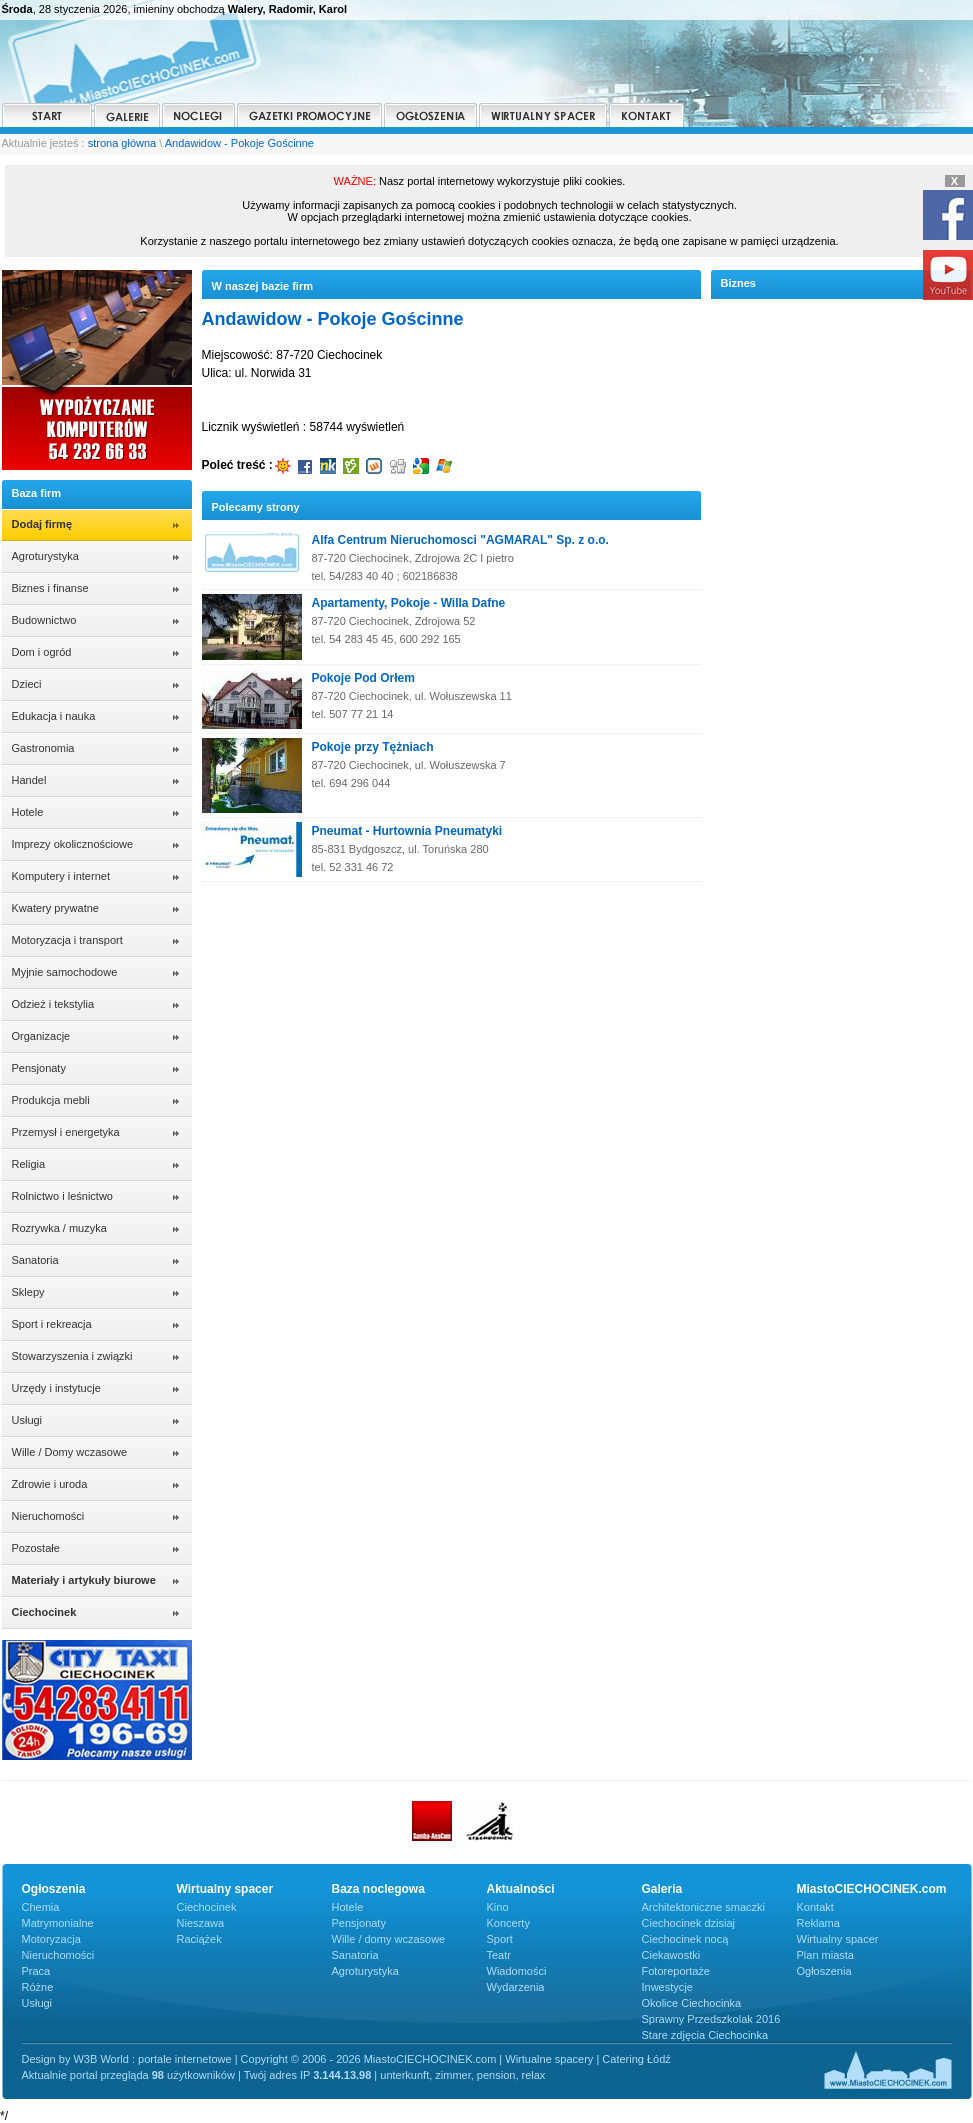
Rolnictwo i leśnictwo (62, 1196)
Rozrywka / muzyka (59, 1228)
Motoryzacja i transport (67, 940)
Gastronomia (43, 748)
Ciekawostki (671, 1955)
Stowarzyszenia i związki (72, 1356)
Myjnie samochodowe (65, 972)
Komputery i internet (61, 876)
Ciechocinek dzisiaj (689, 1923)
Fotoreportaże (676, 1971)
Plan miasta (825, 1955)
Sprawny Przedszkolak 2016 (711, 2019)
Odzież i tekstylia (53, 1004)
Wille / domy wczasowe (389, 1939)
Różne (38, 1987)
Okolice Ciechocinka (692, 2003)
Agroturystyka (45, 556)
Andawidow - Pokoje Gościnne (239, 143)
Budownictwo (44, 620)
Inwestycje (667, 1987)
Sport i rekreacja (52, 1324)
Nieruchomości (48, 1516)
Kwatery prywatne (55, 908)
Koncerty (508, 1923)
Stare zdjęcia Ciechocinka (705, 2035)
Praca (36, 1971)
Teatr (499, 1955)
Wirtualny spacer (838, 1939)
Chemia (41, 1907)
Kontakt (815, 1907)
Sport (500, 1939)
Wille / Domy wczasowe (70, 1452)
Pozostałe (36, 1548)
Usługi (27, 1420)
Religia (29, 1164)
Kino (498, 1907)
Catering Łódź (636, 2059)
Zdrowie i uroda (50, 1484)
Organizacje (41, 1036)
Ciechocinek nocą (685, 1939)
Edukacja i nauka (54, 716)
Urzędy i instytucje (56, 1388)
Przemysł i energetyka (66, 1132)
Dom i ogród (42, 652)
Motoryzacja (51, 1939)
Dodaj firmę (42, 524)
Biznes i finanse (50, 588)
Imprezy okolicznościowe (73, 844)
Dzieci (27, 684)
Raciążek (199, 1939)
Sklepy (28, 1292)
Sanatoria (35, 1260)
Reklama (818, 1923)
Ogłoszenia (824, 1971)
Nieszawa (201, 1923)
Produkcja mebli (51, 1100)
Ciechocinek (207, 1907)
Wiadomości (517, 1971)
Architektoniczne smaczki (704, 1907)
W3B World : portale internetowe (152, 2059)
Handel (29, 780)
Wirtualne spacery (549, 2059)
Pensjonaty (39, 1068)
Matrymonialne (58, 1923)
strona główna (122, 143)
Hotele (28, 812)
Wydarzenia (516, 1987)
